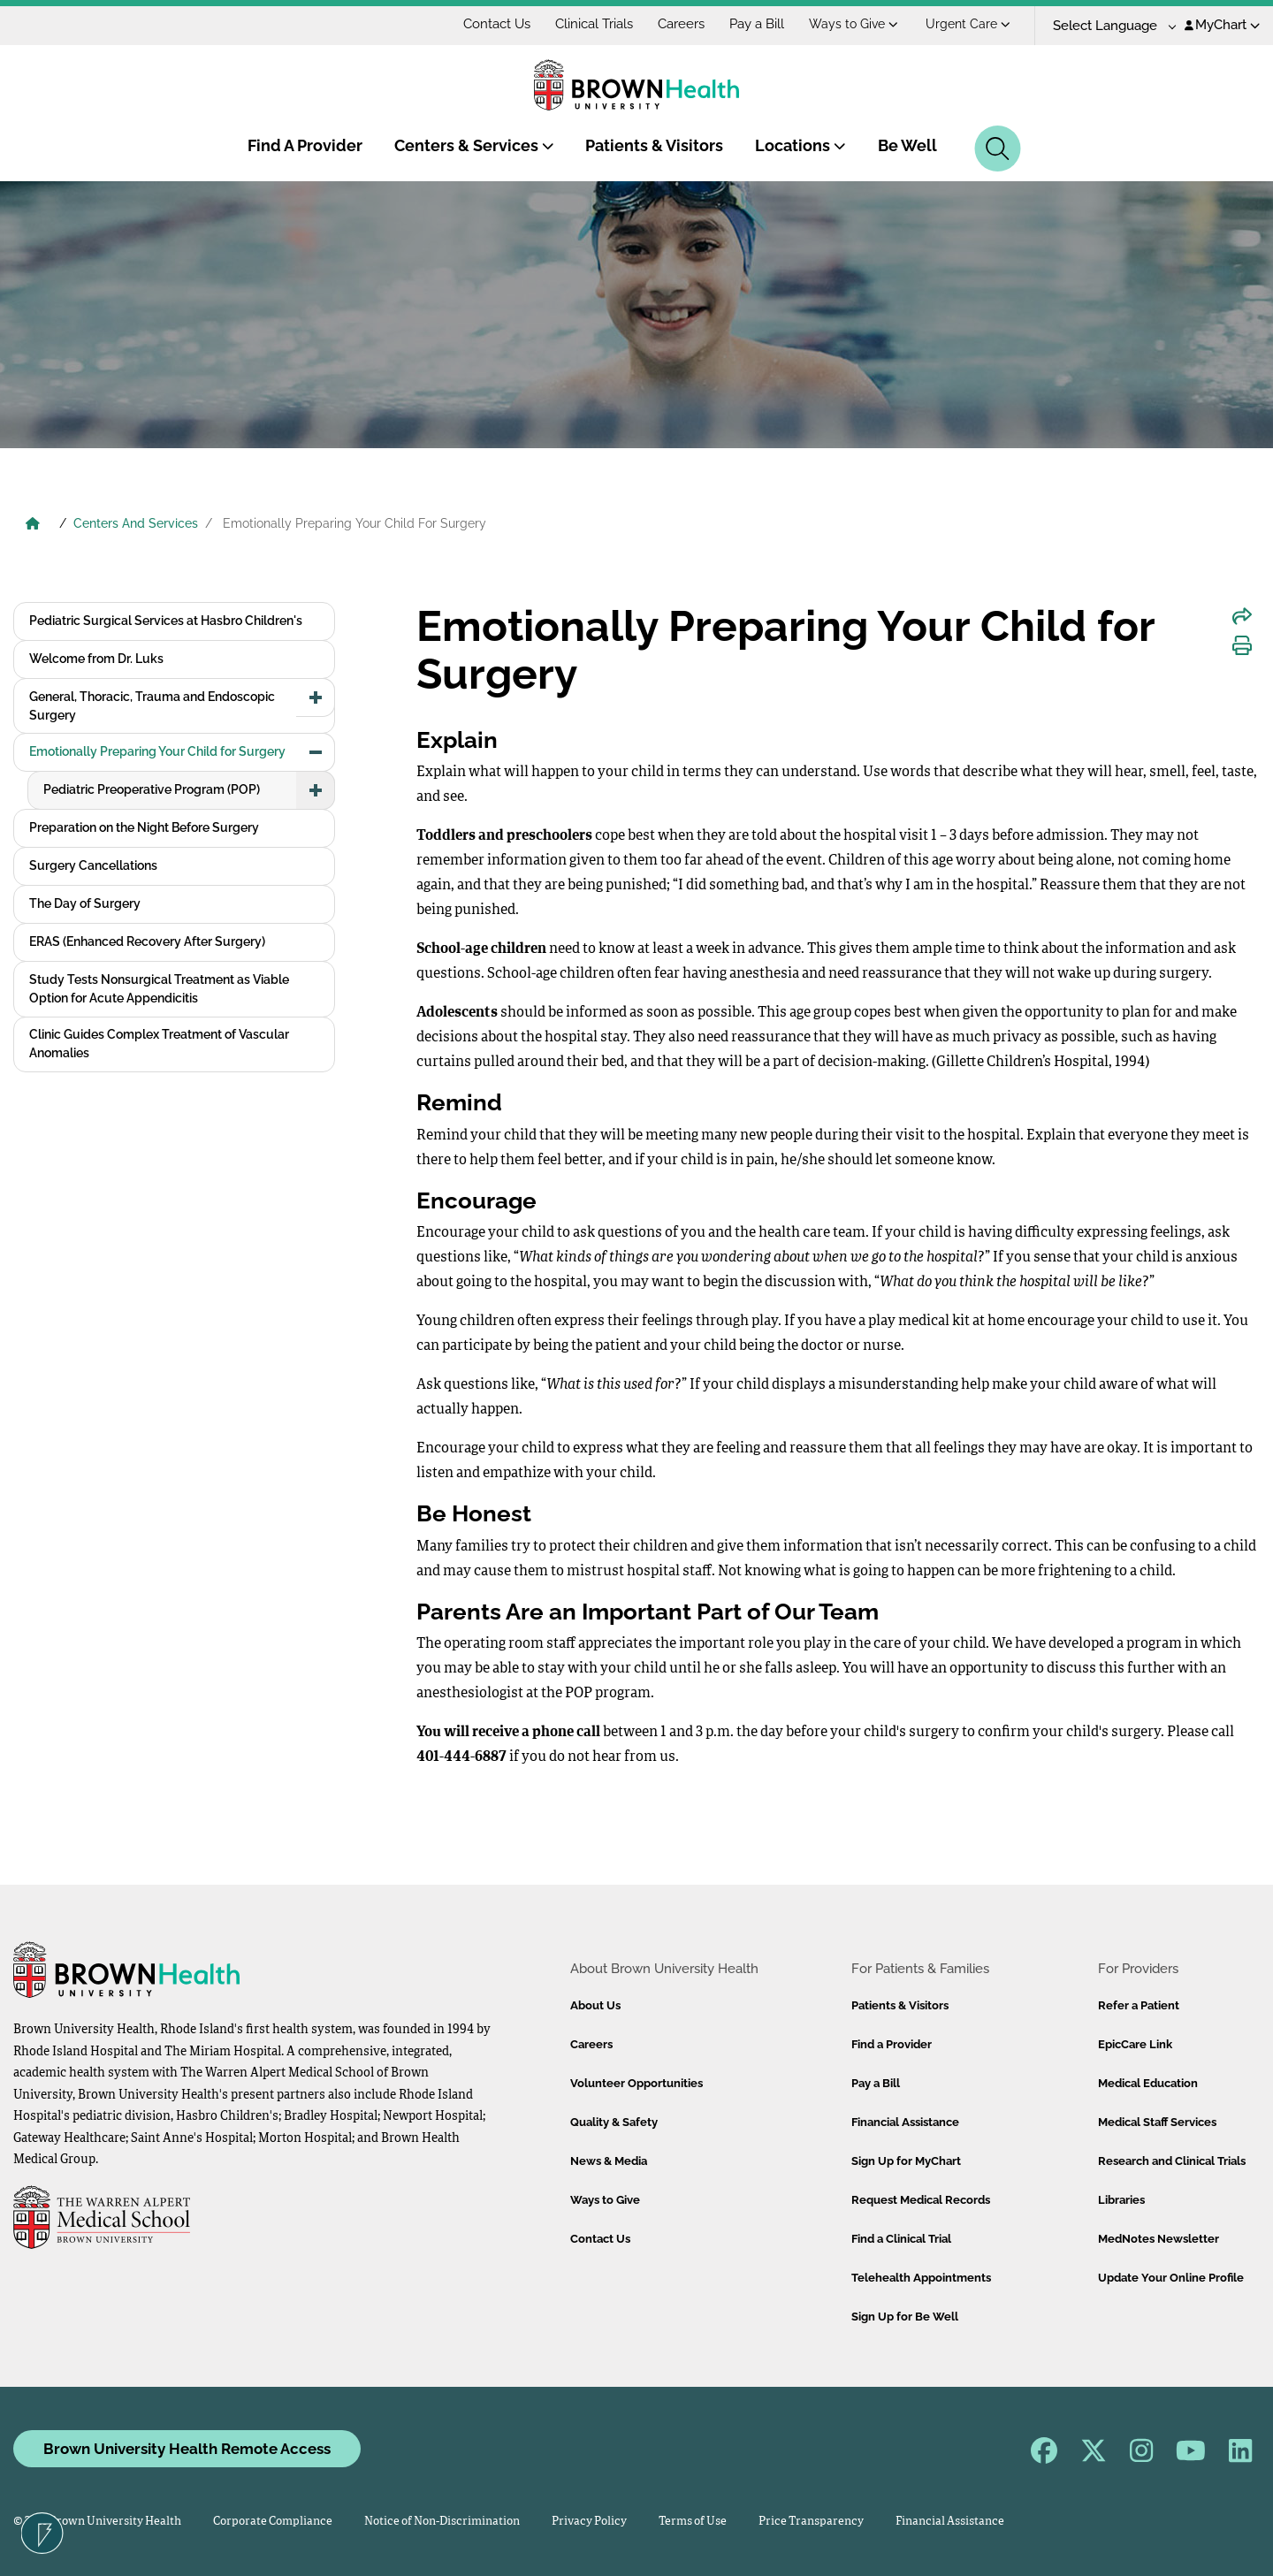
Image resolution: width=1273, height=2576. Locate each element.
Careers (681, 24)
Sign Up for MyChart (906, 2161)
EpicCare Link (1135, 2044)
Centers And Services (135, 523)
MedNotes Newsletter (1158, 2238)
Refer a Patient (1138, 2005)
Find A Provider (305, 145)
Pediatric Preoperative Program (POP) (151, 789)
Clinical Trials (594, 24)
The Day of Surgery (85, 903)
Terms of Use (693, 2521)
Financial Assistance (905, 2122)
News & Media (608, 2161)
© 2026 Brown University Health (97, 2521)
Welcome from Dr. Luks (96, 659)
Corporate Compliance (272, 2521)
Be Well (907, 145)
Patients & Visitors (654, 145)
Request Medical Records (920, 2199)
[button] (315, 697)
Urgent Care (968, 24)
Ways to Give (853, 24)
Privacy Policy (589, 2521)
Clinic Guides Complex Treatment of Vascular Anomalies (159, 1043)
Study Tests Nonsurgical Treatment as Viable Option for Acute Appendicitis (159, 988)
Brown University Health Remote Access (187, 2449)
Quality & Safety (614, 2122)
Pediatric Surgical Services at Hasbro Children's (165, 621)
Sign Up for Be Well (904, 2316)
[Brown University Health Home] (32, 525)
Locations (800, 145)
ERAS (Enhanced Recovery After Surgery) (147, 941)
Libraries (1121, 2199)
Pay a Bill (756, 24)
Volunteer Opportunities (636, 2083)
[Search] (997, 148)
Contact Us (496, 24)
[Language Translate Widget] (1108, 26)
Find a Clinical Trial (901, 2238)
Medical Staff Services (1157, 2122)
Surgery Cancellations (93, 865)
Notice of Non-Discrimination (442, 2521)
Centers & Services (474, 145)
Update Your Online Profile (1171, 2277)
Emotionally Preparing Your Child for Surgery (157, 751)
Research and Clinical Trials (1172, 2161)
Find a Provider (891, 2044)
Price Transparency (811, 2521)
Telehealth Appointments (921, 2277)
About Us (595, 2005)
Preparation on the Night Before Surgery (144, 827)
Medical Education (1148, 2083)
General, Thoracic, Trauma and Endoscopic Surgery (152, 706)
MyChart (1222, 25)
